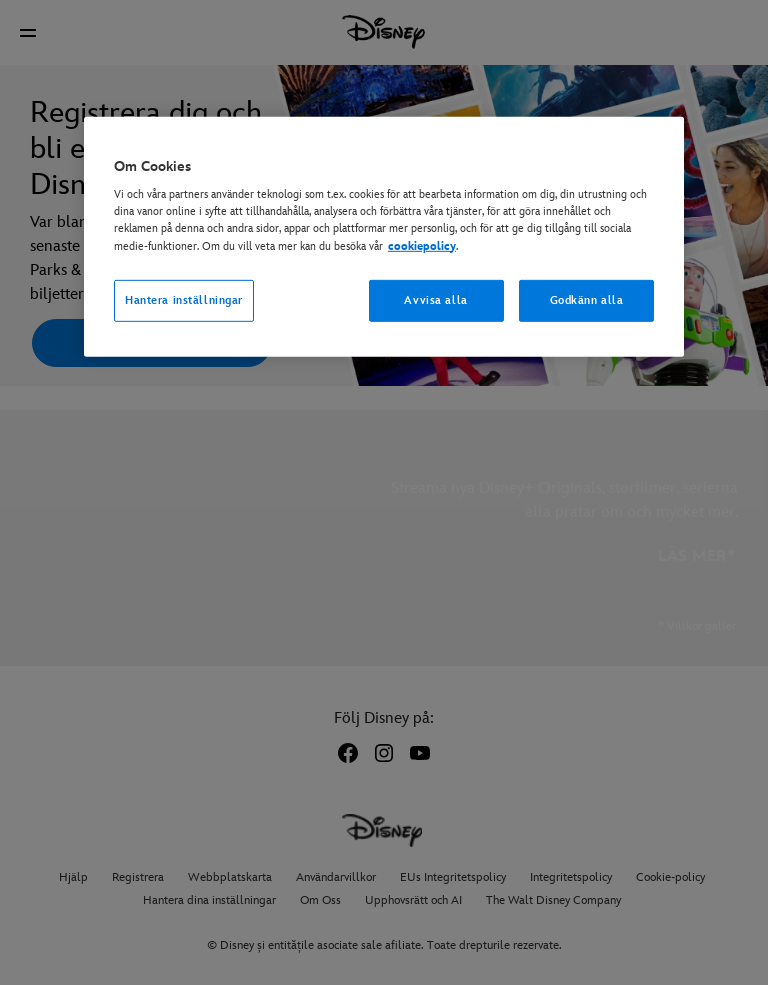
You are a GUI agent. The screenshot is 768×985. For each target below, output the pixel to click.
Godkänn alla (587, 299)
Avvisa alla (435, 299)
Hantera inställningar (184, 299)
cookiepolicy (422, 245)
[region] (384, 237)
